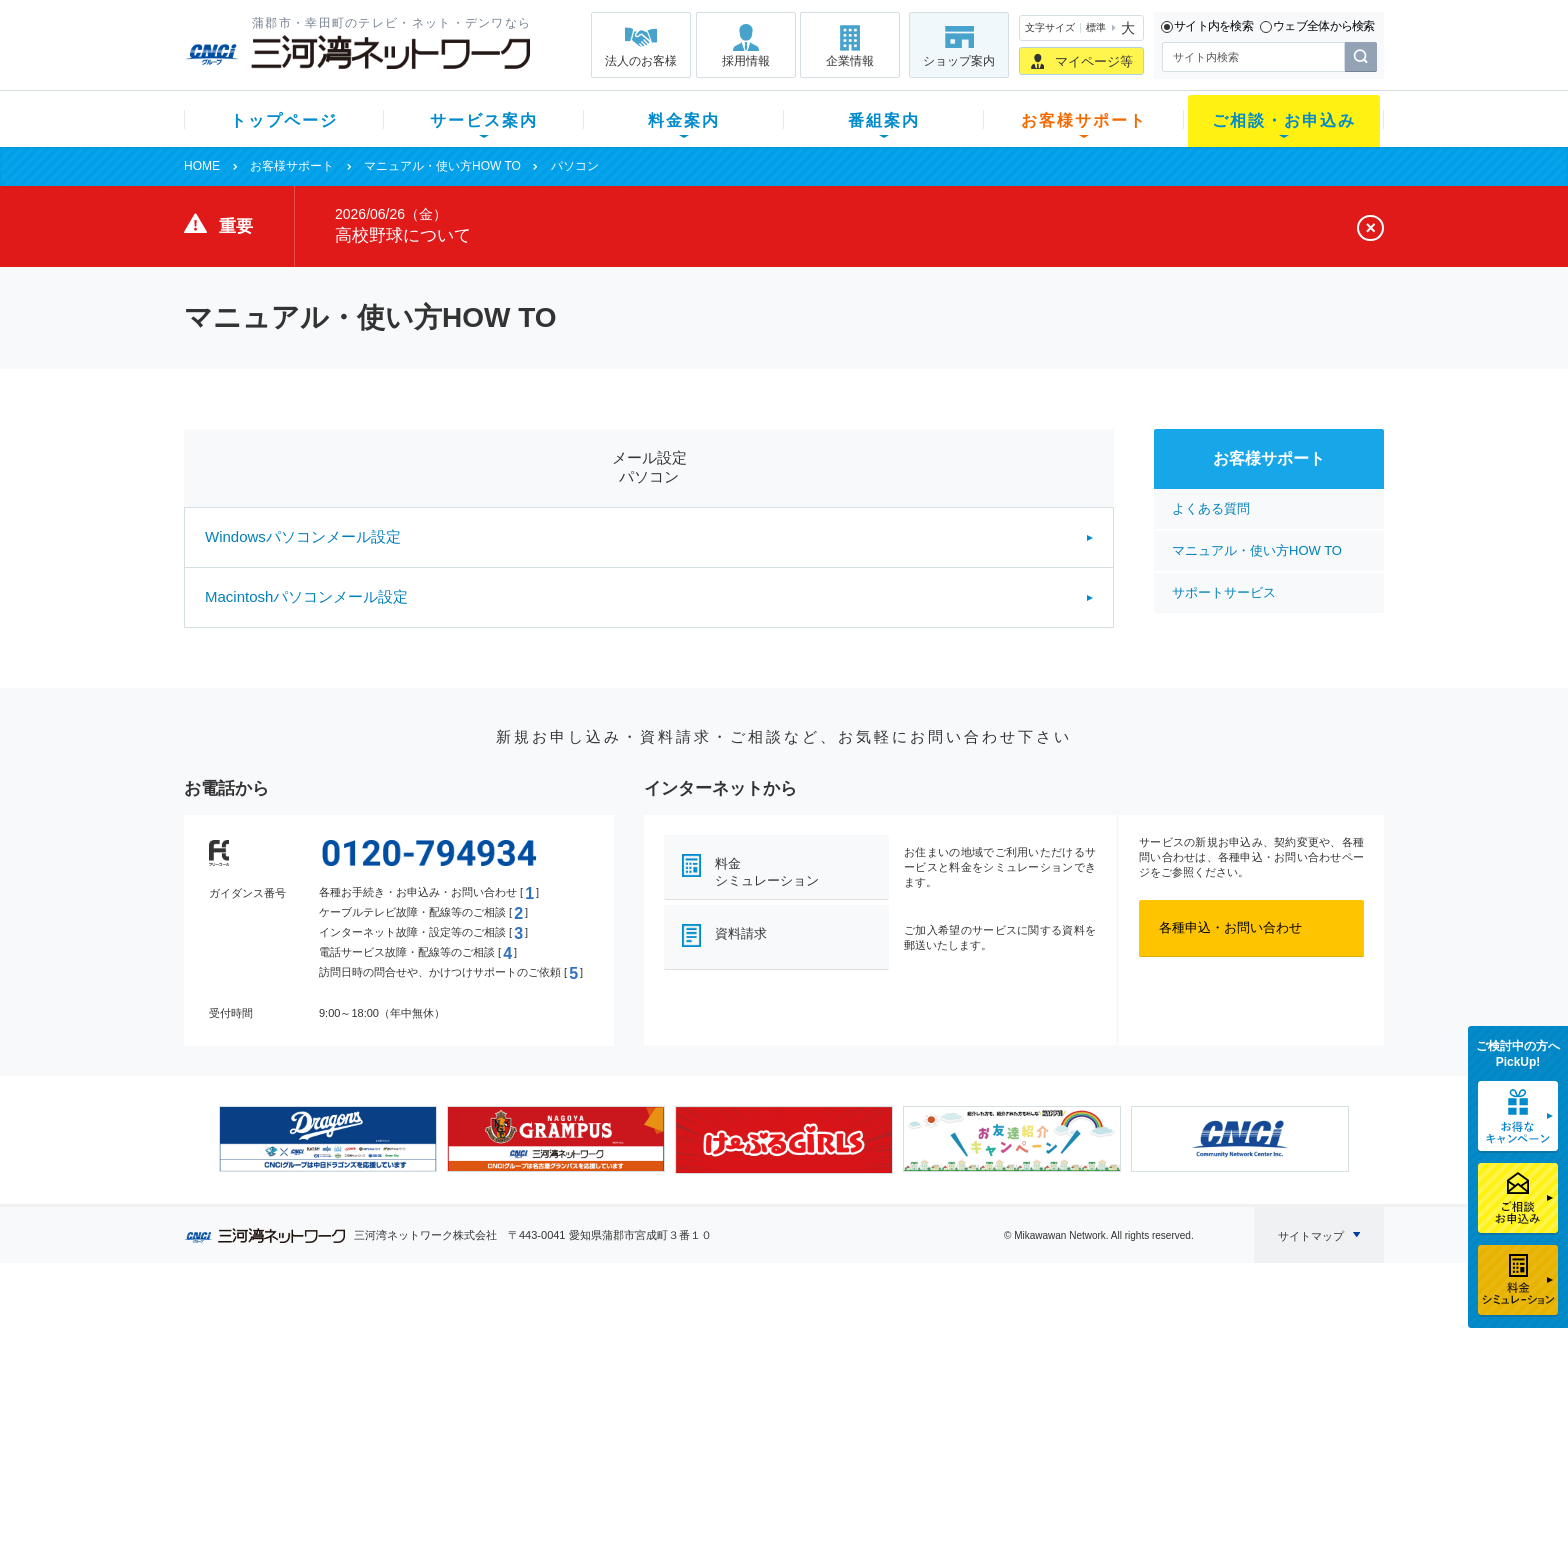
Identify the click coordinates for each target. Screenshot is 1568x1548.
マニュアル (890, 1368)
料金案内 (684, 120)
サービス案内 (484, 120)
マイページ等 (1094, 61)
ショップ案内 (959, 61)
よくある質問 (1211, 508)
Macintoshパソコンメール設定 (306, 596)
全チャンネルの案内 (768, 1412)
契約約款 (439, 1498)
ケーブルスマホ (458, 1420)
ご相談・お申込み (1284, 120)
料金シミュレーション (767, 872)
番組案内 (884, 120)
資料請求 (741, 933)
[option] (328, 1139)
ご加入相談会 (1046, 1394)
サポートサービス (1224, 592)
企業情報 (850, 61)
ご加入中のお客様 (316, 1368)
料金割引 (587, 1394)
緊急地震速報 (452, 1446)
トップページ (284, 120)
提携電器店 (1039, 1368)
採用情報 (746, 61)
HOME (202, 166)
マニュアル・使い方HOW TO (442, 166)
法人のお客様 (641, 61)
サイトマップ (1311, 1236)
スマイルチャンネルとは (781, 1342)
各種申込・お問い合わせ (1230, 927)
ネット (432, 1368)
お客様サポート (1084, 120)
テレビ (432, 1342)
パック (580, 1420)
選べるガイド (303, 1394)
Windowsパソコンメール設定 (303, 536)
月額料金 (587, 1368)
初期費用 (587, 1342)
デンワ (432, 1394)
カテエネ (439, 1472)
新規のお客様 (303, 1342)
